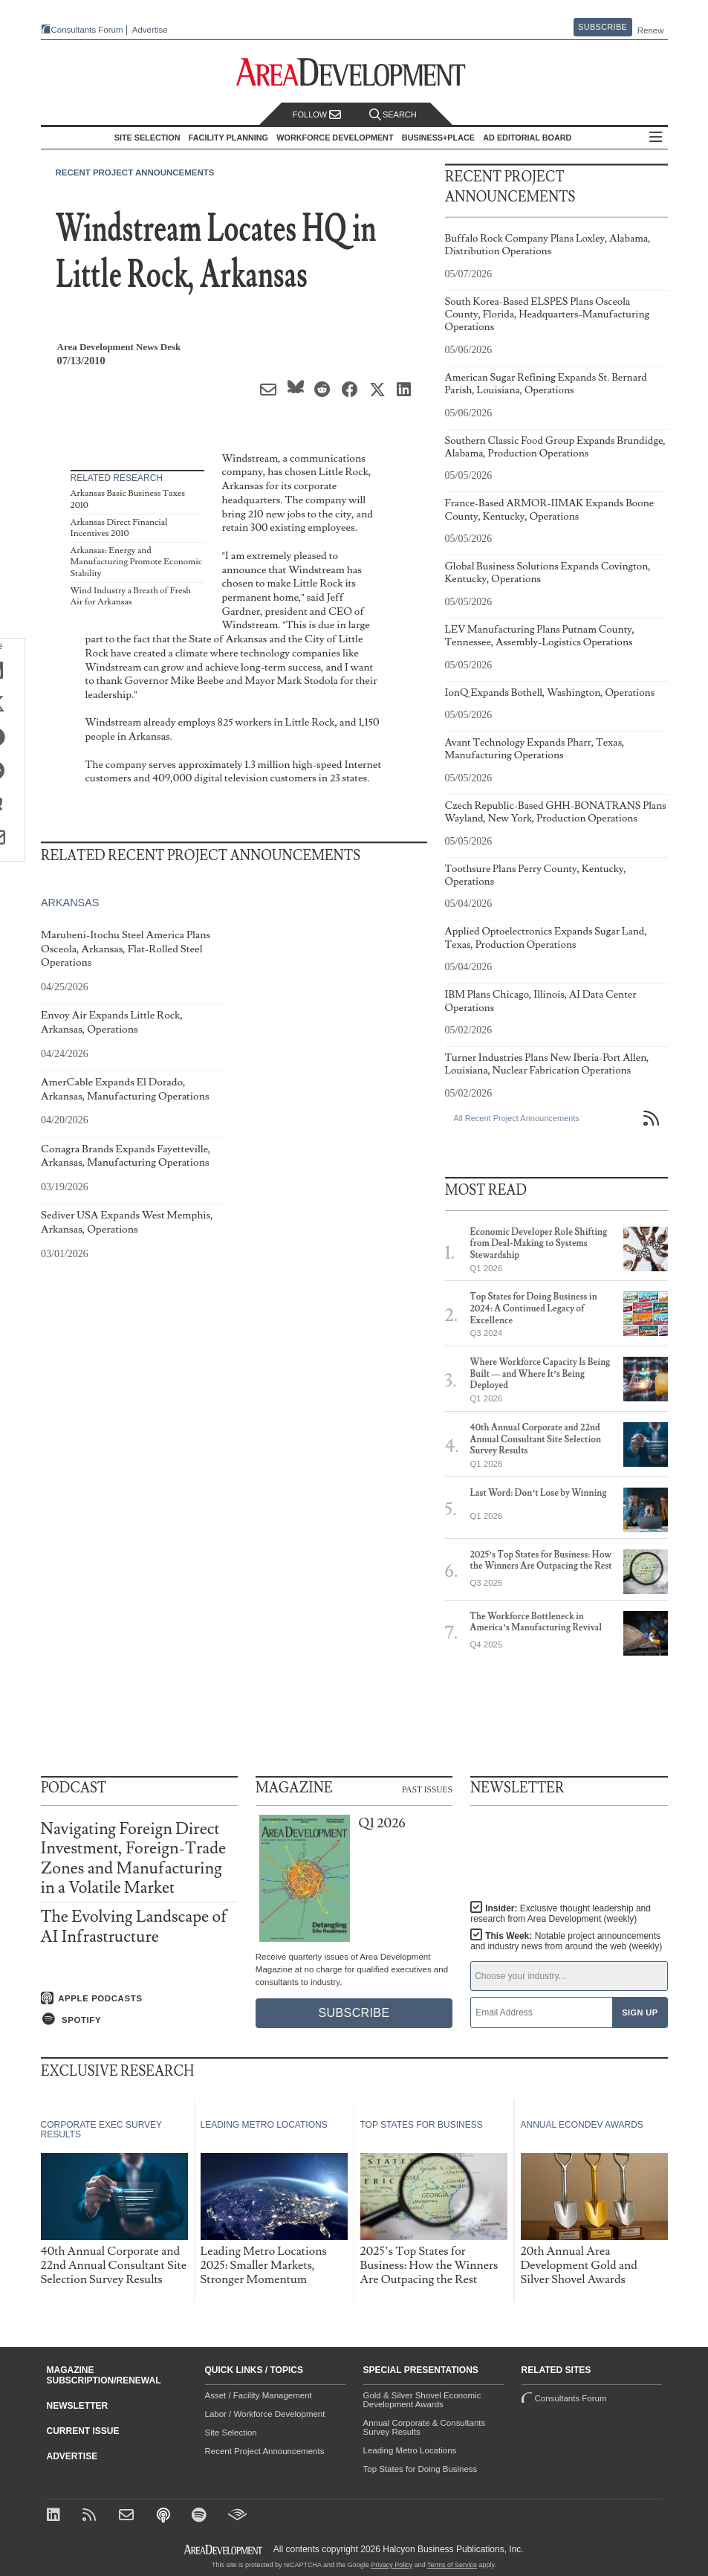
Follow (317, 115)
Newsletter (77, 2406)
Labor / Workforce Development (265, 2413)
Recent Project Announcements (135, 172)
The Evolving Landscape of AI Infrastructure (134, 1926)
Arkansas (70, 902)
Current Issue (83, 2431)
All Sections (656, 138)
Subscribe (602, 26)
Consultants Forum (87, 29)
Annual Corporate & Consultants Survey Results (424, 2427)
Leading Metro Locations (410, 2450)
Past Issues (427, 1788)
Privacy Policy (391, 2565)
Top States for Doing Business (420, 2468)
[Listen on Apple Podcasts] (139, 1998)
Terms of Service (452, 2565)
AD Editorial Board (527, 137)
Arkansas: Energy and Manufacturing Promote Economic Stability (136, 562)
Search (393, 115)
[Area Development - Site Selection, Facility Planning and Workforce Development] (354, 72)
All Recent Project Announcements (516, 1118)
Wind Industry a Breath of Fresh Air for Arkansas (131, 596)
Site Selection (231, 2432)
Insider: (560, 1913)
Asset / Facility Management (258, 2395)
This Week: (566, 1941)
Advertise (150, 30)
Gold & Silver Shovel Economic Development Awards (422, 2400)
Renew (650, 30)
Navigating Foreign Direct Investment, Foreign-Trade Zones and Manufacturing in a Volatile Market (134, 1858)
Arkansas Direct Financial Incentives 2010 (119, 528)
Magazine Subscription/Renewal (104, 2375)
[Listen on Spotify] (139, 2019)
